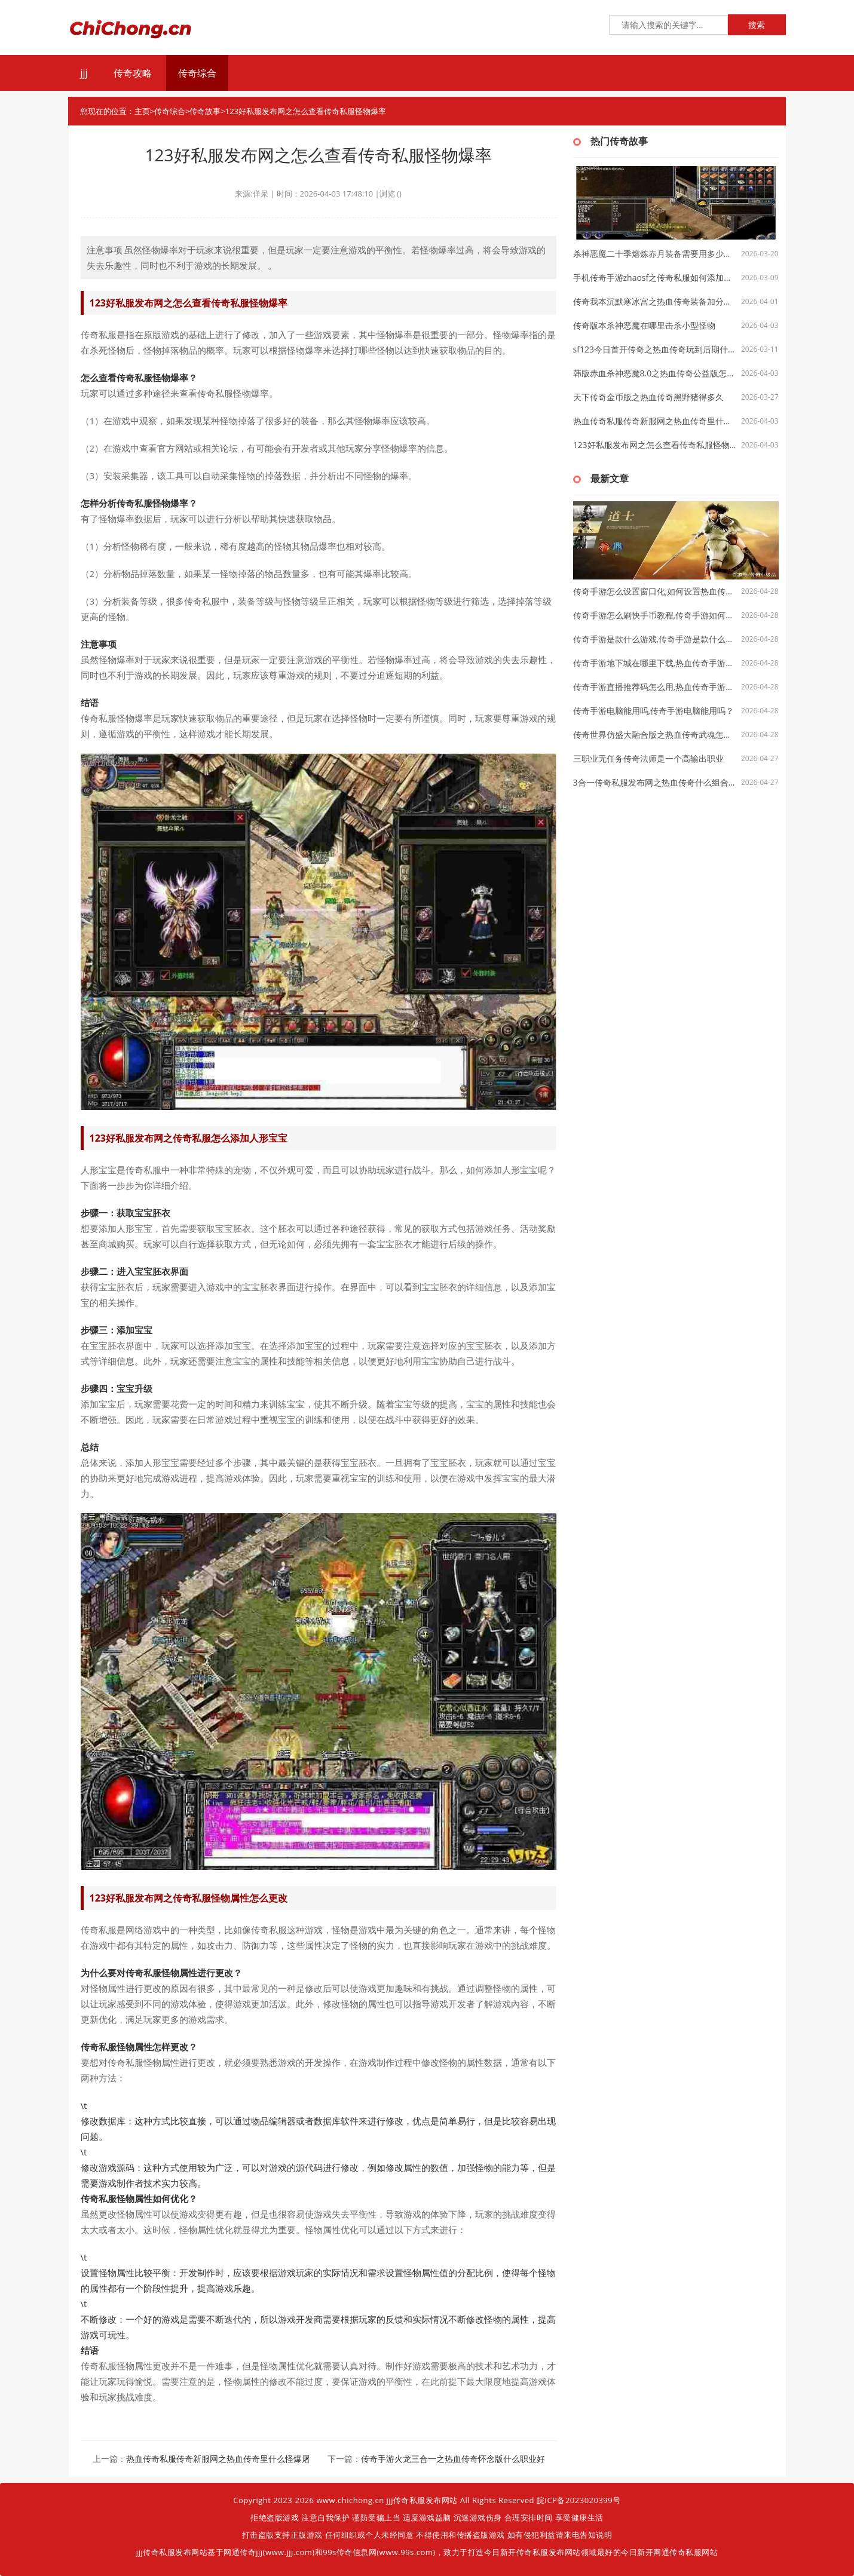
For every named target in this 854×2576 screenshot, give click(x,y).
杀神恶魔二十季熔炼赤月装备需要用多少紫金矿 (654, 253)
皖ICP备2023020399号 (579, 2500)
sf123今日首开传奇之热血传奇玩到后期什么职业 (654, 349)
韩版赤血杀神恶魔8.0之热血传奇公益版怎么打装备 (654, 373)
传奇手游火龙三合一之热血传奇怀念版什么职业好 (453, 2458)
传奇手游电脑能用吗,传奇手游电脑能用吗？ (653, 710)
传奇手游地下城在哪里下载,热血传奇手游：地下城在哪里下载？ (654, 662)
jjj (84, 72)
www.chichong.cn (350, 2500)
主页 (142, 111)
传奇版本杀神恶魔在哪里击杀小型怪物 (644, 325)
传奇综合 (197, 72)
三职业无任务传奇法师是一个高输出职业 (648, 758)
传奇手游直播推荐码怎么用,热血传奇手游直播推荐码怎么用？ (654, 686)
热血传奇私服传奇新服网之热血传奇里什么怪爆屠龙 (222, 2458)
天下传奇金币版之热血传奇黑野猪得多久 (648, 397)
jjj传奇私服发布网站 (422, 2500)
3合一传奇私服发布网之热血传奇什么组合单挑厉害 (654, 782)
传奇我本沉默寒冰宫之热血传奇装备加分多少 (654, 301)
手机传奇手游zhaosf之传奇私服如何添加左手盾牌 (654, 277)
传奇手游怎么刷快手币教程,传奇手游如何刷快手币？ (654, 615)
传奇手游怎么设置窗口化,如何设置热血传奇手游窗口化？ (654, 591)
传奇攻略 (133, 72)
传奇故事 (205, 111)
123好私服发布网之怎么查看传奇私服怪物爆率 (654, 444)
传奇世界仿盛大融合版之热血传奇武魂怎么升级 (654, 734)
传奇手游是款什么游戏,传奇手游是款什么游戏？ (654, 639)
